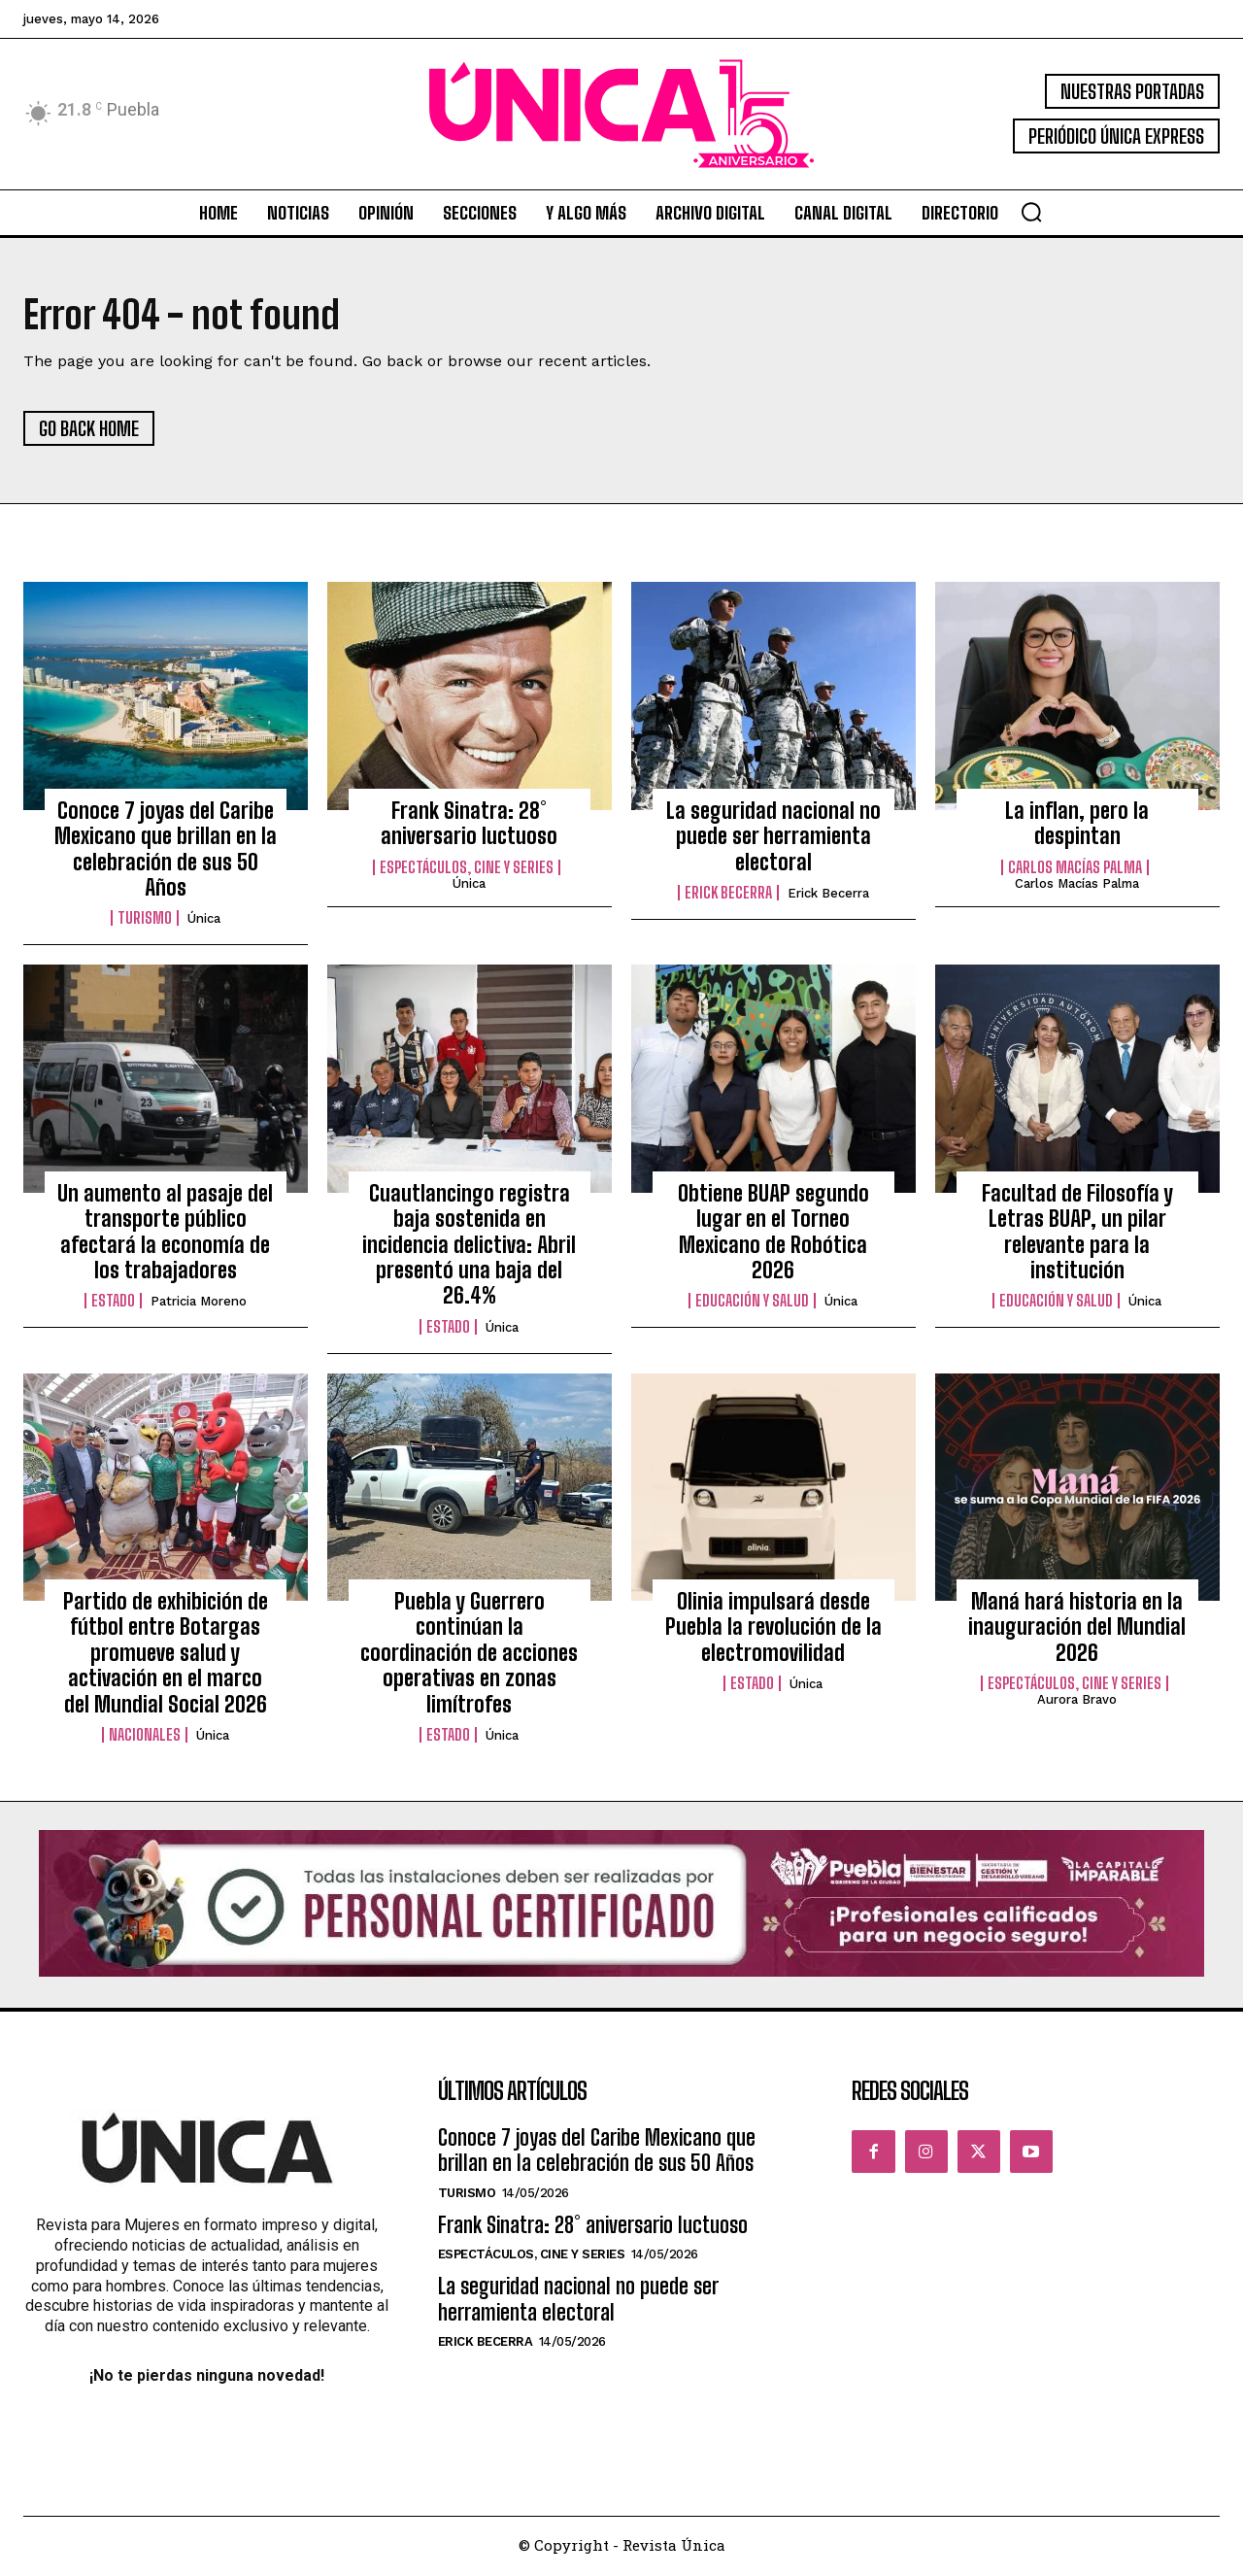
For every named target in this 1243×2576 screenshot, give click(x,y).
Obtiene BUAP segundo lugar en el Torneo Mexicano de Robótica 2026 (773, 1234)
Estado (113, 1304)
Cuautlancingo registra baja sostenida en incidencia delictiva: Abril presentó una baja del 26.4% (469, 1247)
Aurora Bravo (1077, 1703)
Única (203, 922)
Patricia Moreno (199, 1305)
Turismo (145, 922)
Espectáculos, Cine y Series (467, 870)
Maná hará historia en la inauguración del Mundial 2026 (1077, 1631)
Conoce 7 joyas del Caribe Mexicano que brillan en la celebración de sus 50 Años (165, 851)
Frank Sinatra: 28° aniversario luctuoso (469, 826)
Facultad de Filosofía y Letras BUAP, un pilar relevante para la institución (1077, 1234)
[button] (1031, 211)
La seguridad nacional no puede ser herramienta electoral (773, 839)
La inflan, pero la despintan (1077, 826)
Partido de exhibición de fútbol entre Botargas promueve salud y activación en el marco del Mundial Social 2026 (165, 1656)
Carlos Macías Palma (1075, 870)
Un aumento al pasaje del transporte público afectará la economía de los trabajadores (165, 1234)
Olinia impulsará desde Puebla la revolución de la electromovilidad (773, 1631)
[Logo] (621, 114)
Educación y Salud (752, 1304)
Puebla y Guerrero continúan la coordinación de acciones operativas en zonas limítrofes (469, 1656)
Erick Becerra (728, 896)
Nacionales (145, 1738)
